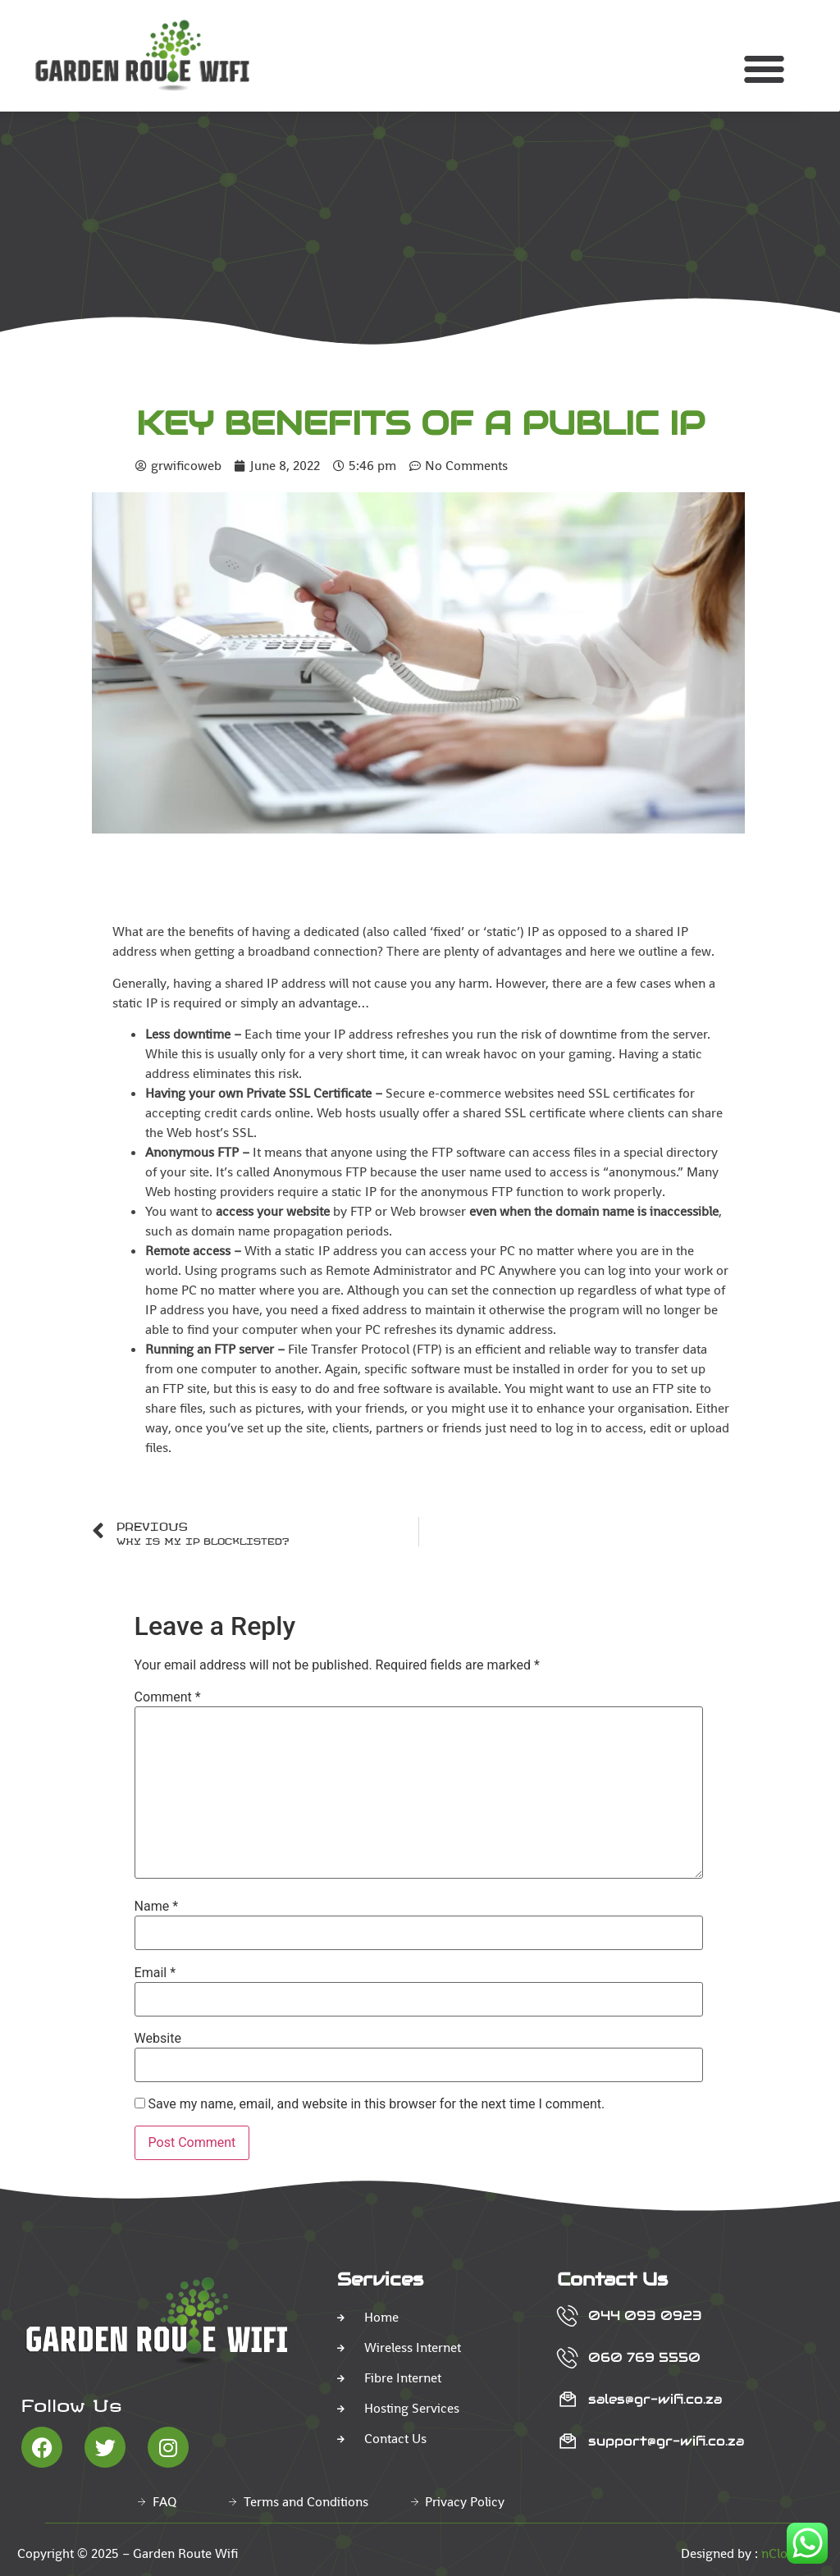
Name (157, 1906)
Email (155, 1973)
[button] (764, 69)
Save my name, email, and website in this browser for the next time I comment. (376, 2104)
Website (158, 2038)
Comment (168, 1697)
